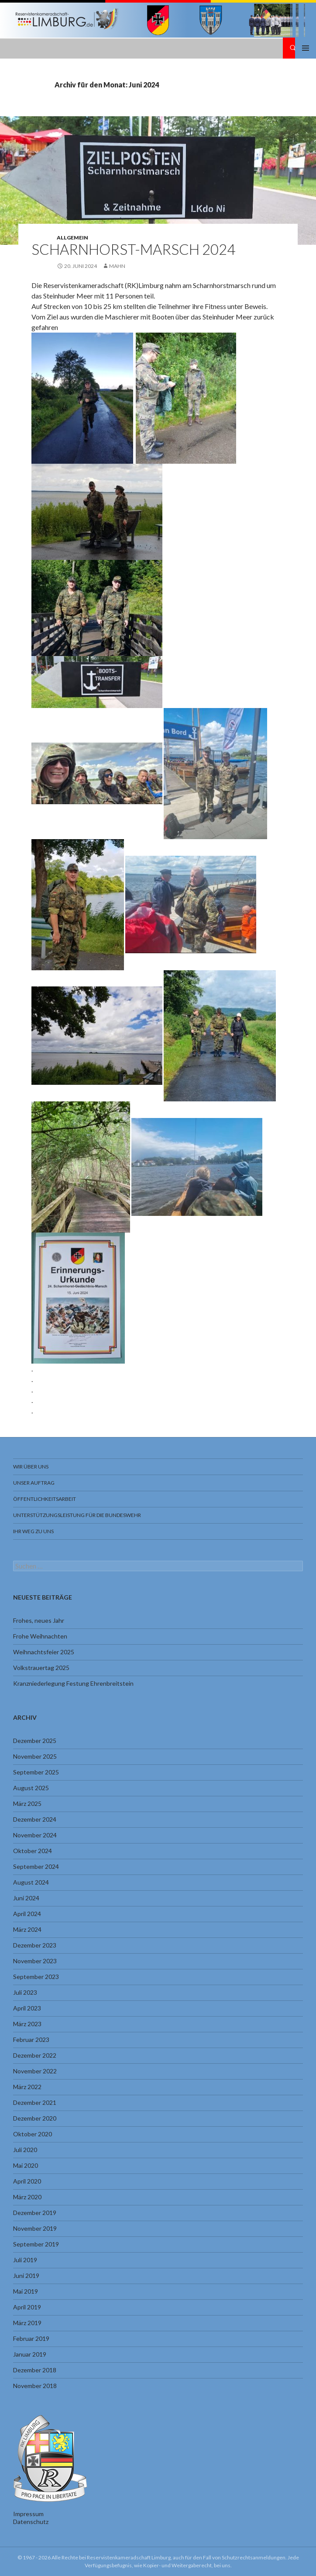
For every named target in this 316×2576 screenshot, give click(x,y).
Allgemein (72, 237)
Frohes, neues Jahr (38, 1620)
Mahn (117, 266)
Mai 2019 (25, 2291)
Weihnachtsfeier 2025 (43, 1652)
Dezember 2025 (34, 1740)
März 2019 (27, 2322)
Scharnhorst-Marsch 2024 (133, 249)
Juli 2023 (25, 1992)
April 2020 (27, 2181)
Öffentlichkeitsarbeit (44, 1499)
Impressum (28, 2513)
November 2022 (35, 2071)
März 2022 (27, 2086)
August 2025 (31, 1787)
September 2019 (36, 2244)
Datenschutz (30, 2521)
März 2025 (27, 1803)
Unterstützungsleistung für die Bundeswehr (77, 1515)
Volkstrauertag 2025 (41, 1667)
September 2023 (36, 1976)
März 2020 (27, 2197)
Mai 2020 (25, 2165)
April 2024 (27, 1913)
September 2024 (36, 1866)
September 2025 (36, 1772)
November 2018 (35, 2385)
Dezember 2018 (34, 2370)
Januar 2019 (29, 2354)
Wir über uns (30, 1466)
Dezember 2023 (34, 1945)
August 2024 (31, 1882)
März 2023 (27, 2023)
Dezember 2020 (34, 2118)
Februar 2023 (31, 2039)
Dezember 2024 (34, 1819)
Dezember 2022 (34, 2055)
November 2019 (35, 2228)
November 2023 (35, 1961)
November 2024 (35, 1835)
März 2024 (27, 1929)
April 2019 (27, 2307)
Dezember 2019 (34, 2212)
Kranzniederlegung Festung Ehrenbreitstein (73, 1683)
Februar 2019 (31, 2338)
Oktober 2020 (32, 2134)
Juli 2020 (25, 2149)
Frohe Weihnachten (40, 1636)
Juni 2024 (26, 1898)
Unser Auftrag (34, 1482)
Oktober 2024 (32, 1850)
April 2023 (27, 2008)
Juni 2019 (26, 2275)
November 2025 (35, 1756)
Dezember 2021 (34, 2102)
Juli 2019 (25, 2260)
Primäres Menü (305, 48)
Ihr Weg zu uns (33, 1531)
